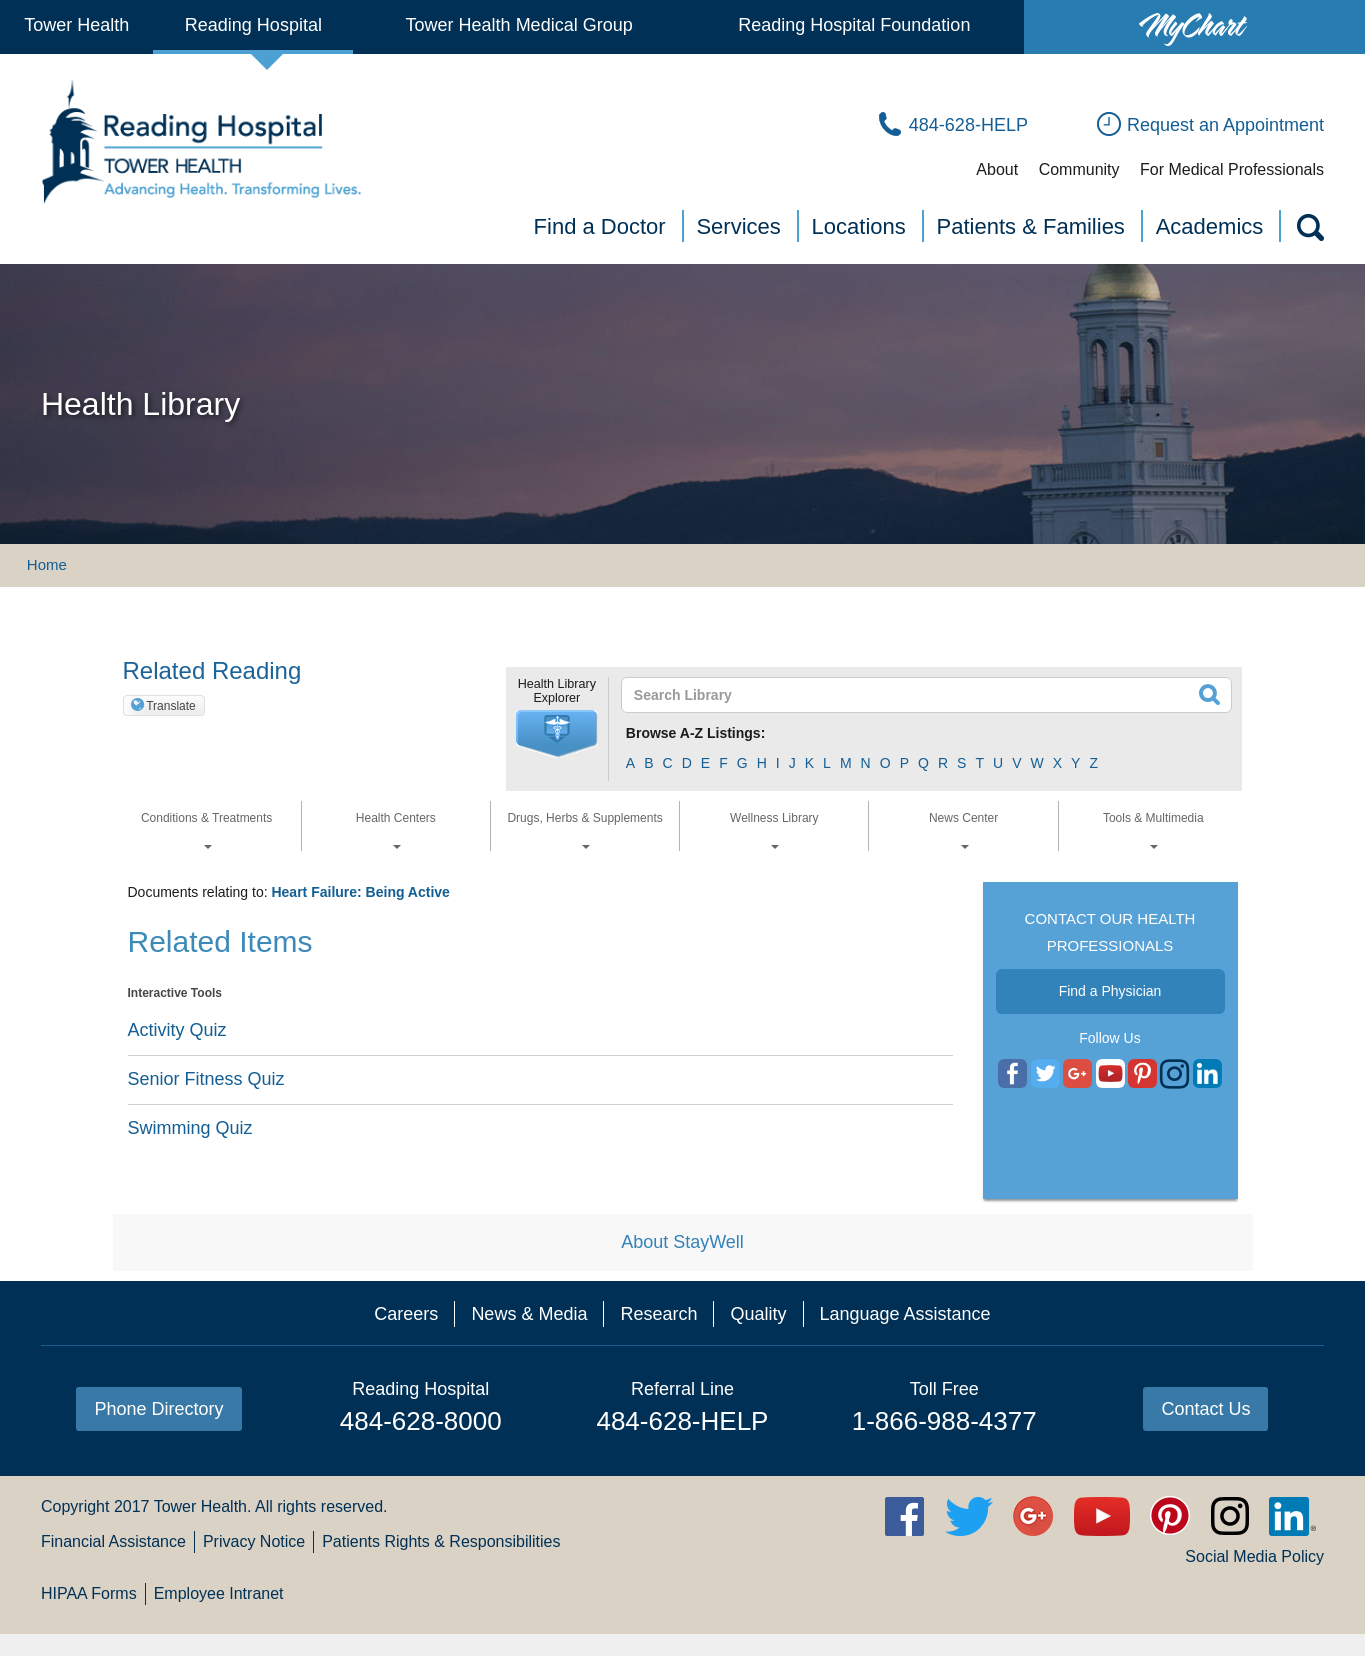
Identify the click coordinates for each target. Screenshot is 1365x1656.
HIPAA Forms (89, 1593)
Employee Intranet (219, 1593)
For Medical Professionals (1232, 169)
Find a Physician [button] (1110, 991)
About (997, 169)
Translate (171, 706)
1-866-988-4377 (944, 1421)
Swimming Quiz (190, 1128)
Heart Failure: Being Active (360, 892)
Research (658, 1314)
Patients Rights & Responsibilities (441, 1541)
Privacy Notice (254, 1541)
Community (1079, 169)
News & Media (529, 1314)
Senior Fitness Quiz (206, 1079)
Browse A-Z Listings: (696, 733)
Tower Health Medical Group (519, 25)
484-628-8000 (421, 1421)
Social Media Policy (1254, 1556)
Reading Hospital (253, 25)
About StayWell (682, 1242)
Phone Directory (158, 1409)
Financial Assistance (113, 1541)
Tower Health (76, 25)
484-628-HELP (682, 1421)
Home (47, 564)
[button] (557, 734)
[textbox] (914, 695)
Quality (758, 1314)
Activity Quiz (177, 1030)
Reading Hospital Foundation (854, 25)
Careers (406, 1314)
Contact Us (1205, 1409)
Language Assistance (905, 1314)
